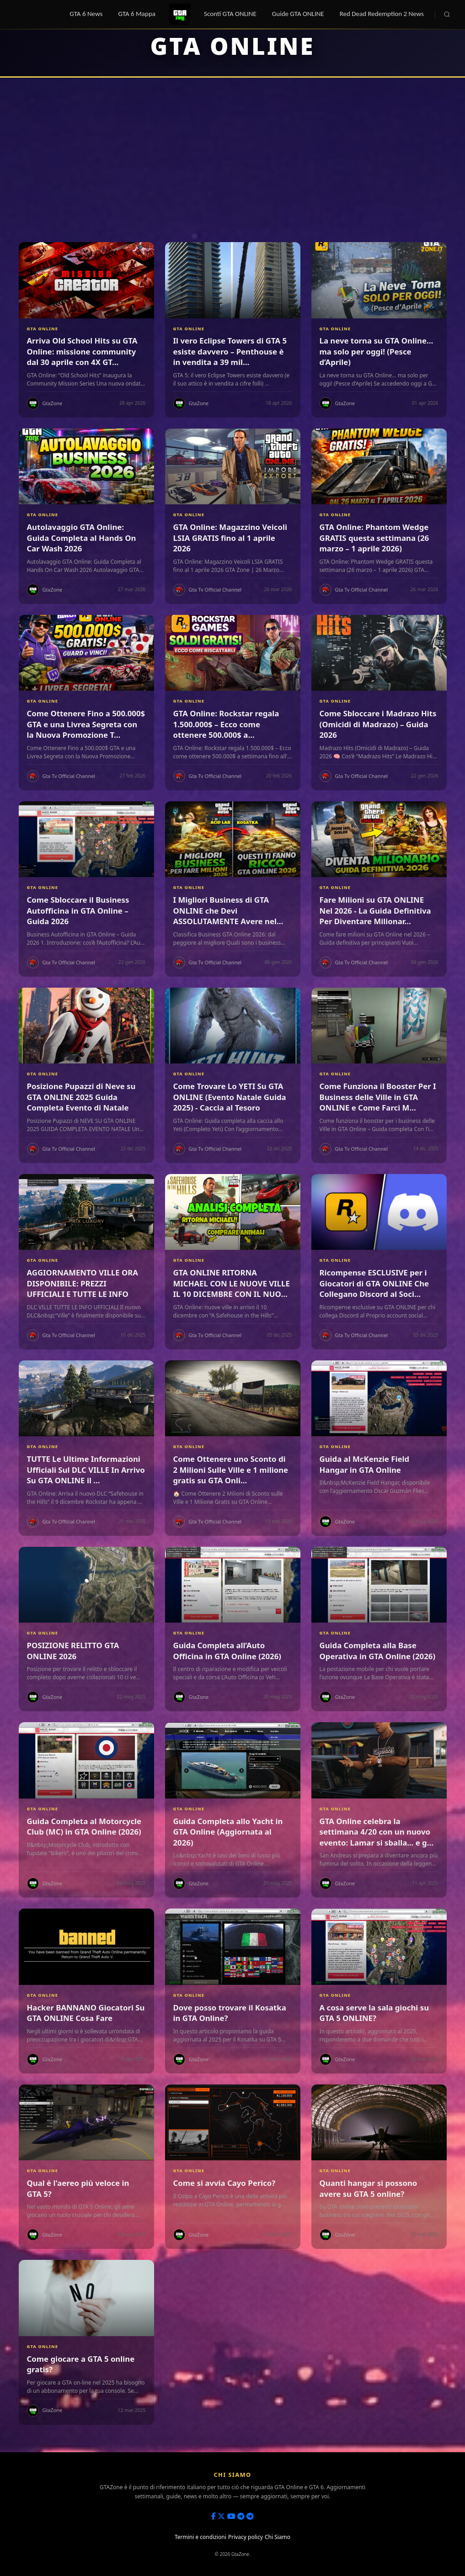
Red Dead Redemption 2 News (382, 14)
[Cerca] (447, 14)
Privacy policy (245, 2537)
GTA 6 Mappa (136, 14)
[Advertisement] (233, 160)
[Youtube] (231, 2516)
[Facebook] (213, 2516)
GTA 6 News (85, 14)
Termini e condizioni (200, 2537)
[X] (221, 2516)
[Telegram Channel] (241, 2516)
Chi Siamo (277, 2537)
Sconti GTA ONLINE (230, 14)
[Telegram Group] (250, 2516)
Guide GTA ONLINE (298, 14)
